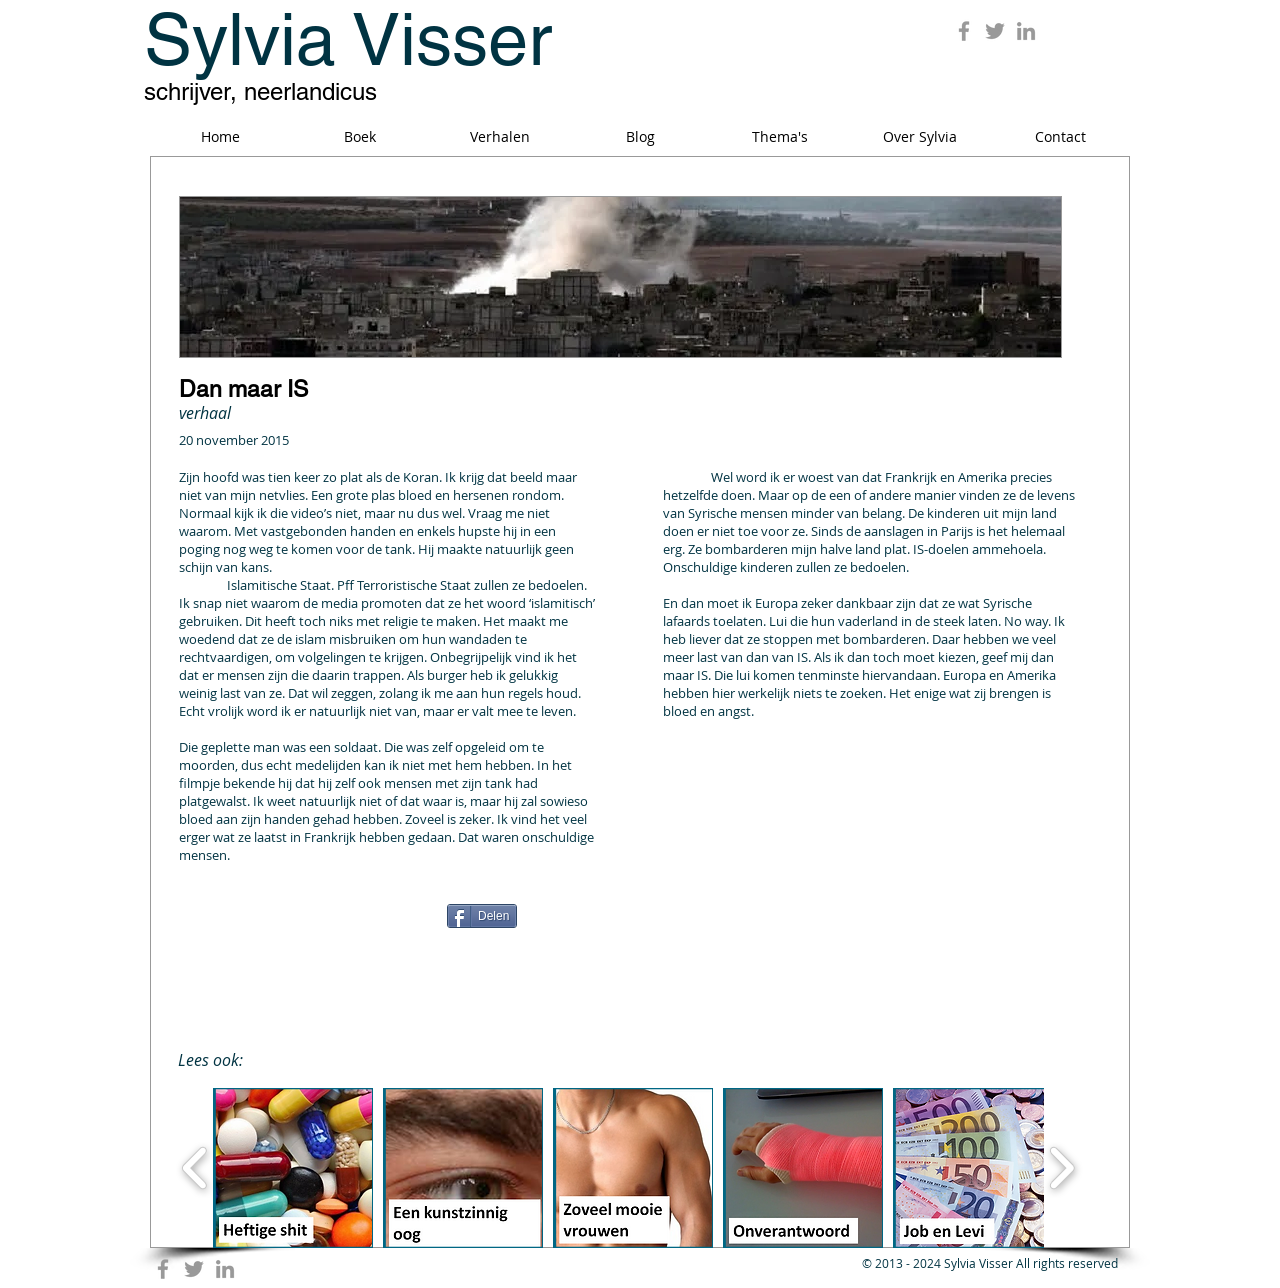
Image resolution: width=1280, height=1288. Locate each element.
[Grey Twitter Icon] (995, 31)
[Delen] (482, 916)
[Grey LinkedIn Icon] (1026, 31)
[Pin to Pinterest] (925, 915)
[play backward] (195, 1168)
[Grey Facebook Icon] (964, 31)
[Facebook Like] (304, 923)
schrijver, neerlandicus (260, 91)
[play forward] (1061, 1168)
